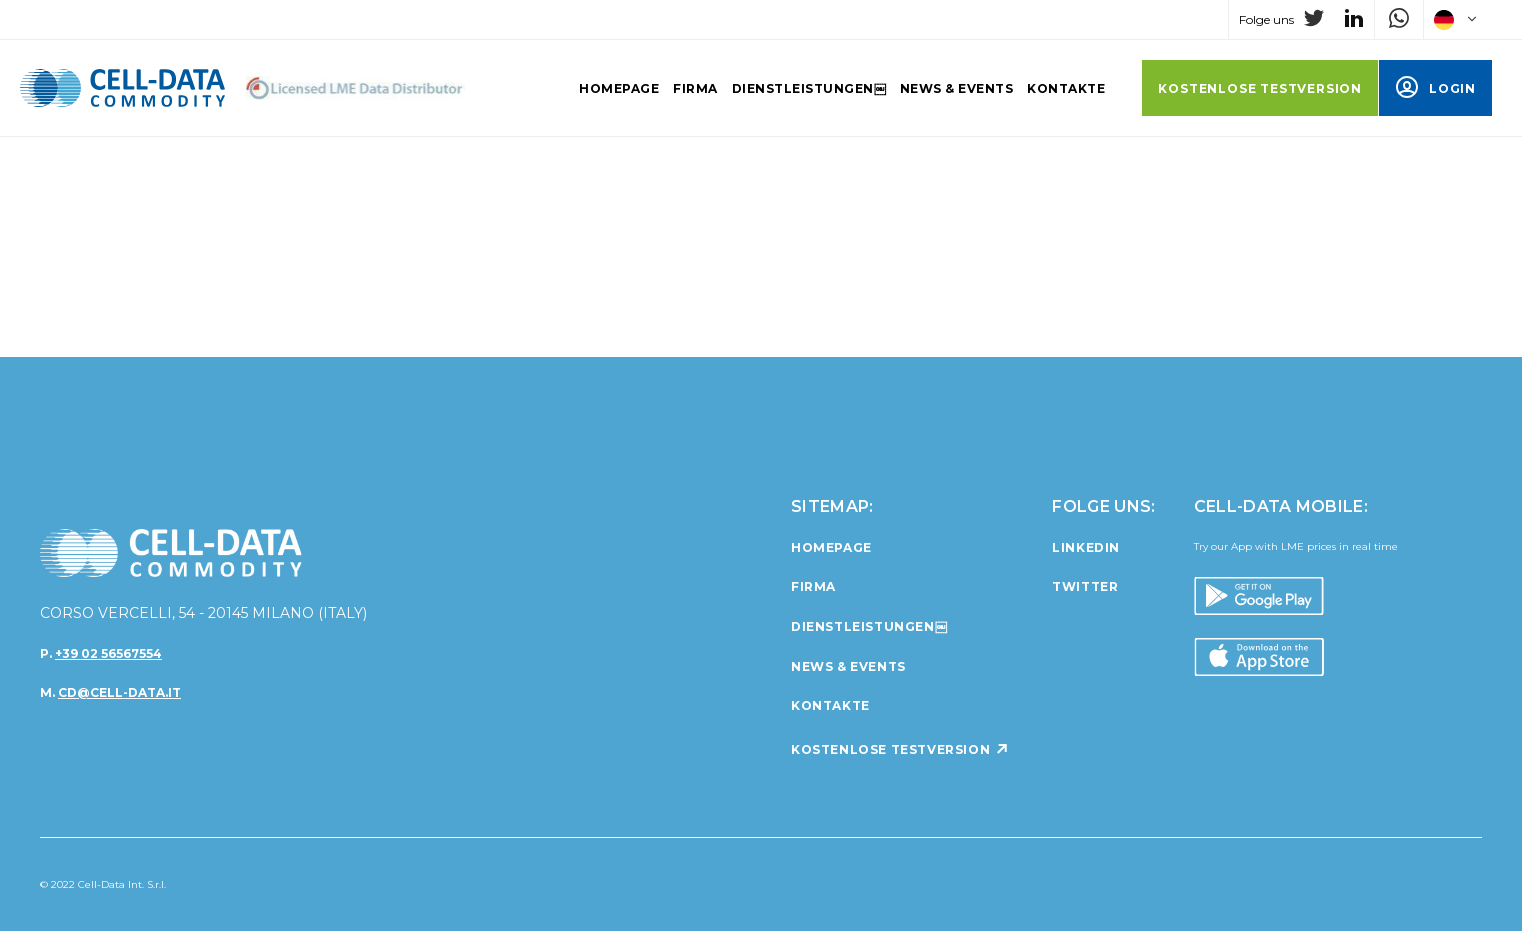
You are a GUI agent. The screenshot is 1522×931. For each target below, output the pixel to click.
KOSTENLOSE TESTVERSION (1260, 88)
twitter (1085, 586)
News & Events (957, 88)
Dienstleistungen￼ (809, 88)
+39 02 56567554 (108, 653)
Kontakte (1066, 88)
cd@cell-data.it (119, 692)
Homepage (619, 88)
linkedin (1086, 547)
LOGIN (1435, 88)
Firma (695, 88)
